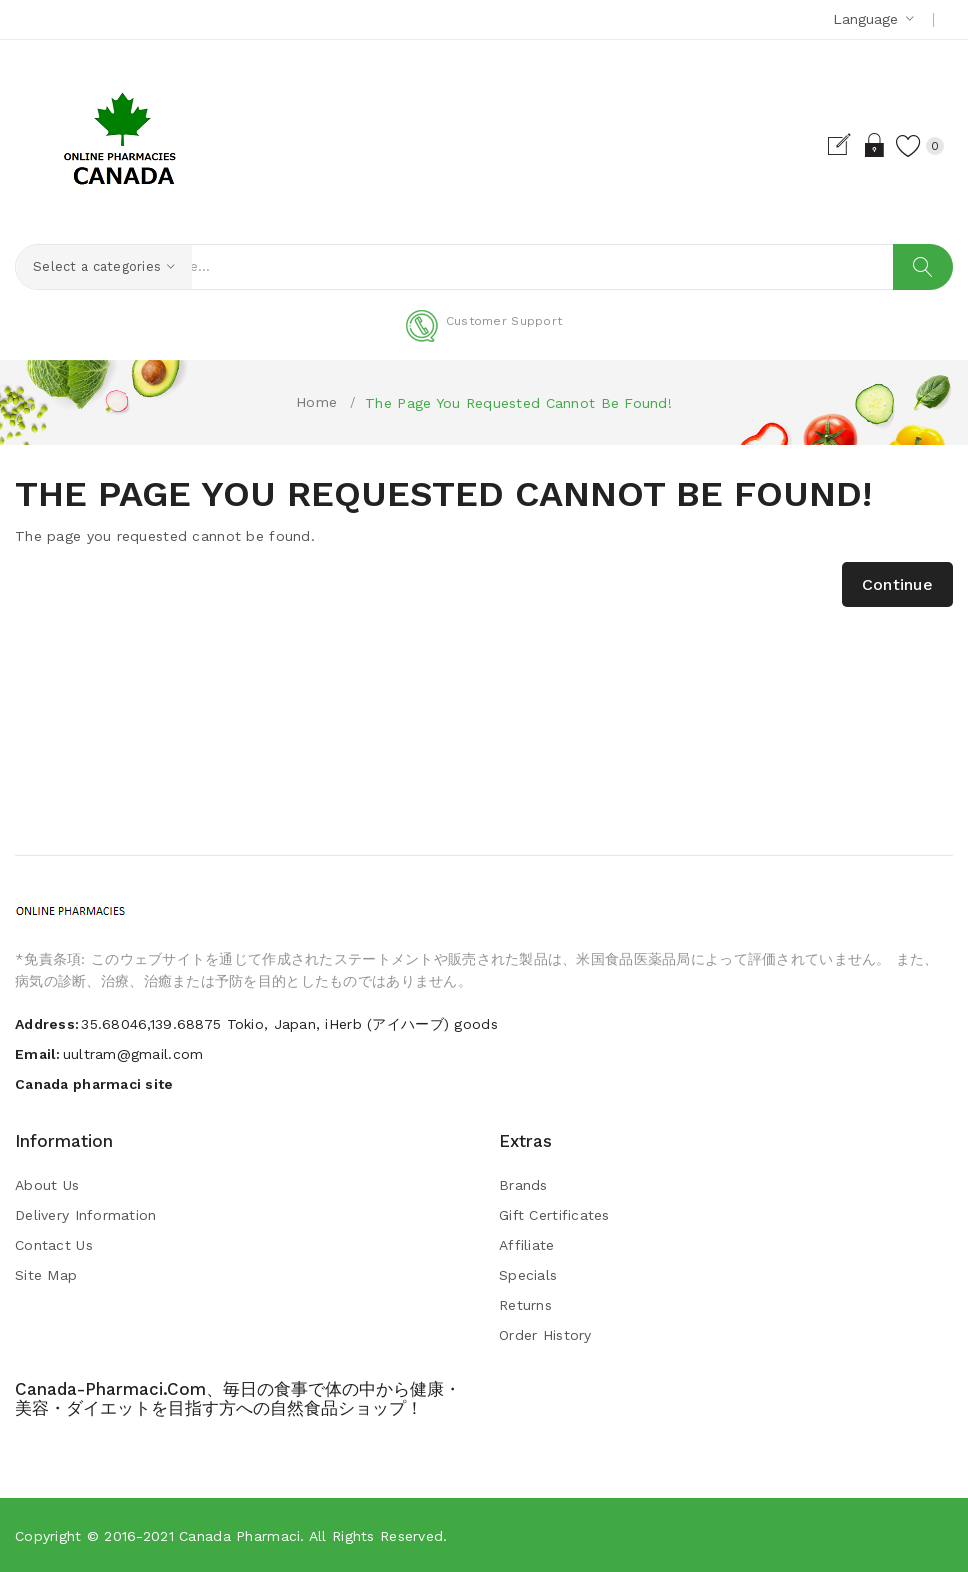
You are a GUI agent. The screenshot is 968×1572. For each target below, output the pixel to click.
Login (851, 145)
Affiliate (527, 1246)
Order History (545, 1336)
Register (816, 145)
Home (316, 402)
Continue (897, 585)
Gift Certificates (554, 1216)
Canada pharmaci (239, 1536)
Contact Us (54, 1246)
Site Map (46, 1276)
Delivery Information (86, 1216)
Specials (528, 1276)
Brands (523, 1186)
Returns (525, 1306)
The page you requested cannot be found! (518, 403)
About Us (47, 1186)
